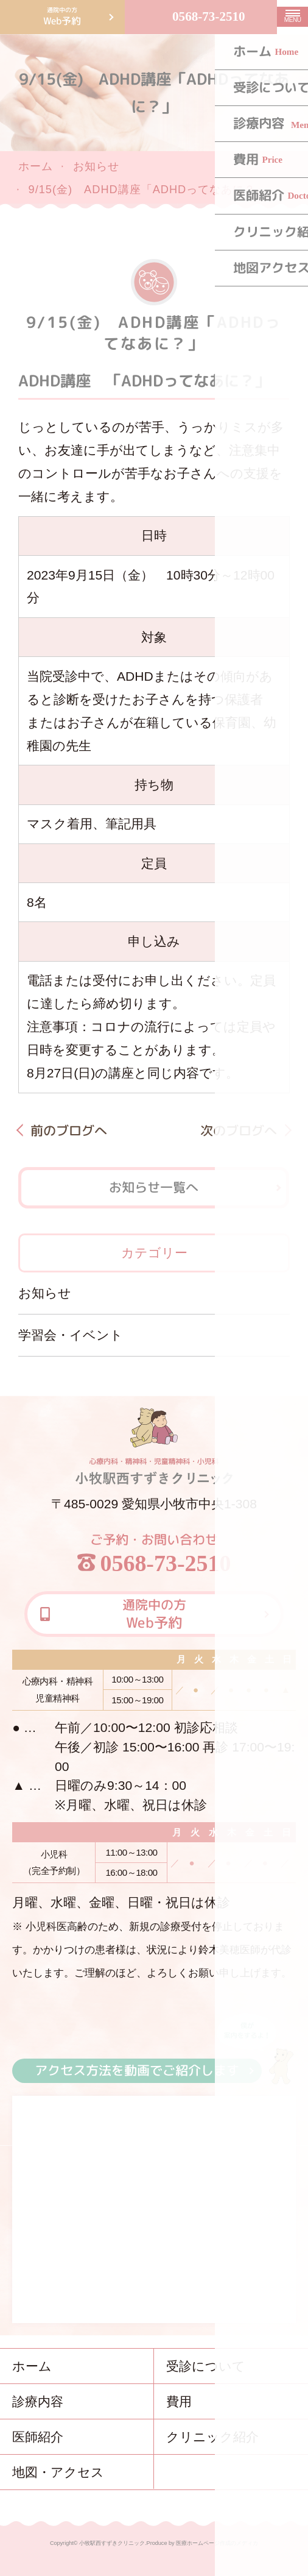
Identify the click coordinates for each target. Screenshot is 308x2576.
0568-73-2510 (208, 16)
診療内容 (37, 2401)
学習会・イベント (70, 1335)
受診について (205, 2366)
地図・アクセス (58, 2472)
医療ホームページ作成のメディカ (217, 2543)
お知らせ (96, 166)
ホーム (35, 166)
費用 (179, 2401)
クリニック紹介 (212, 2437)
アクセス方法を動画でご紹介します (137, 2070)
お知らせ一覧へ (153, 1187)
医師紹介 (37, 2437)
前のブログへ (69, 1130)
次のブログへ (238, 1130)
